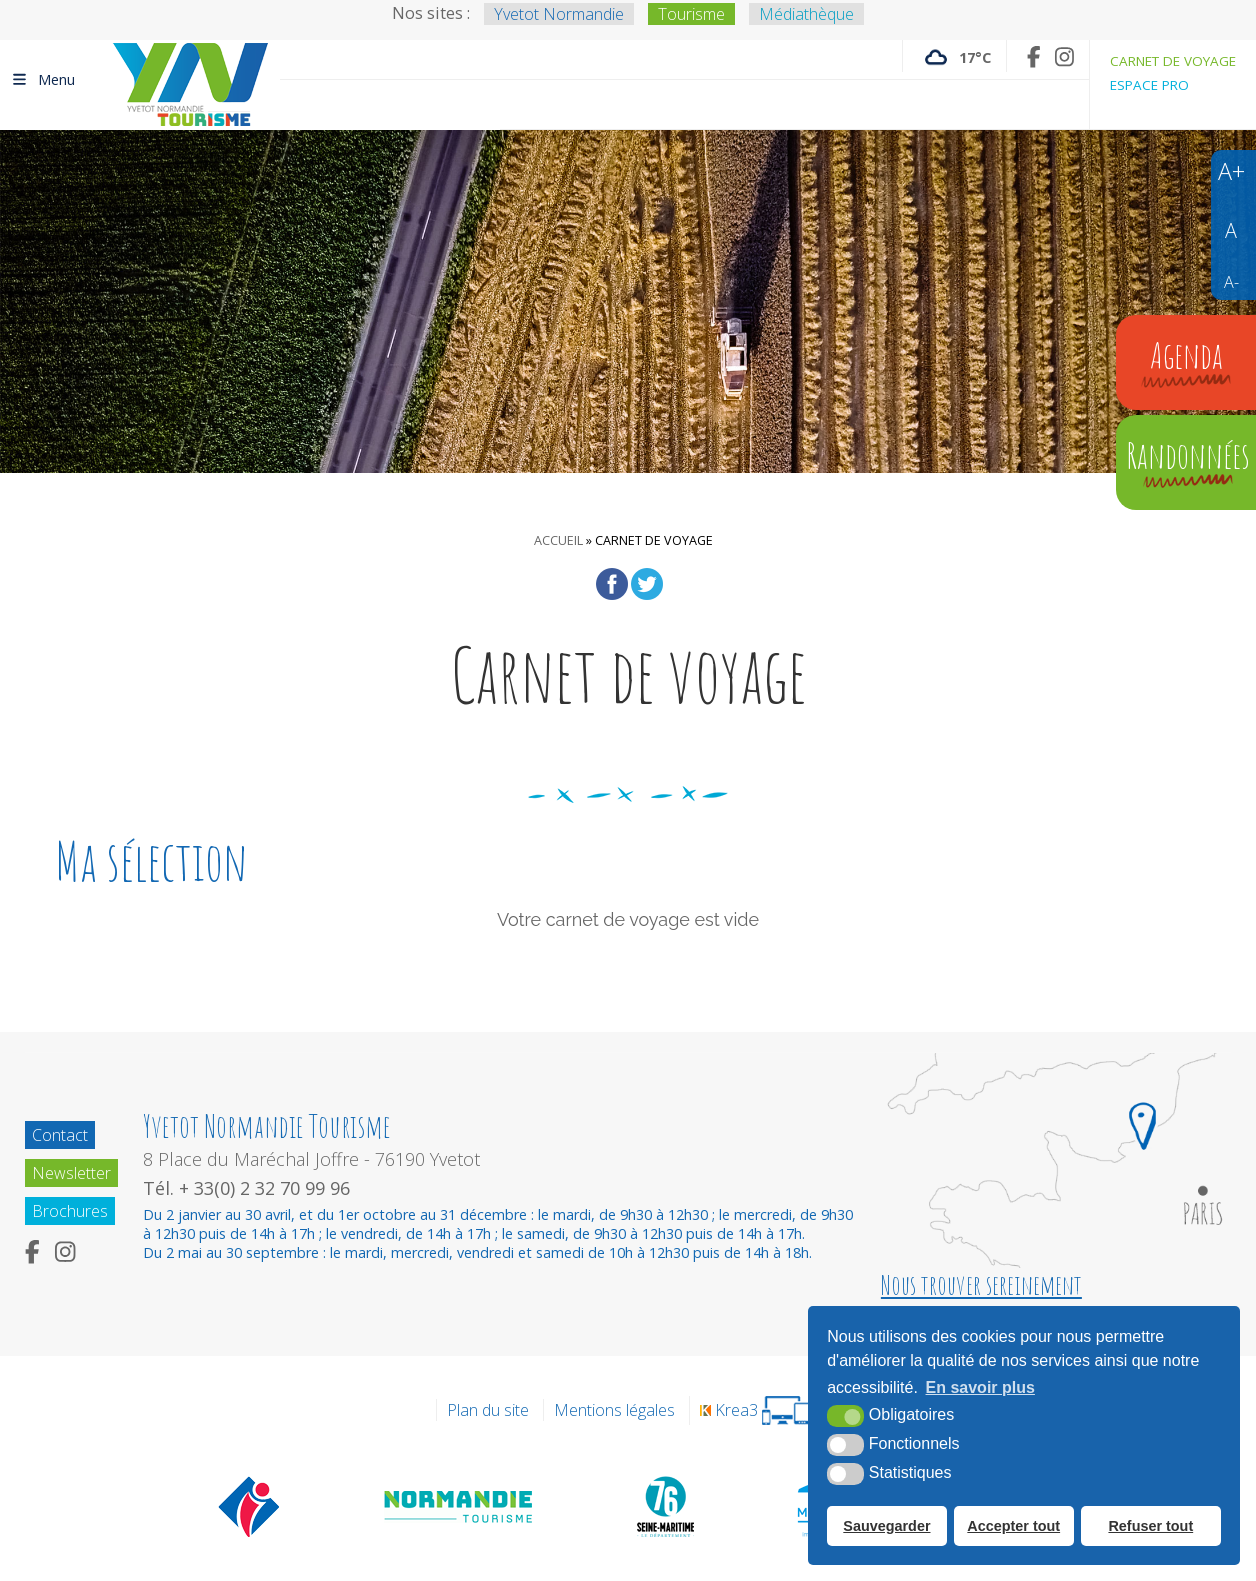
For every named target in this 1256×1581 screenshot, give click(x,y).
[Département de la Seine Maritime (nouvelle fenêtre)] (665, 1506)
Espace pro (1149, 85)
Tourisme (691, 14)
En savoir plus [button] (980, 1388)
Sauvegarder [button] (886, 1526)
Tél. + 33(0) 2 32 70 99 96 (246, 1188)
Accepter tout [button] (1013, 1526)
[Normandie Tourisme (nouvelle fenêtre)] (459, 1506)
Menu (42, 79)
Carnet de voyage (1173, 61)
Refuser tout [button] (1150, 1526)
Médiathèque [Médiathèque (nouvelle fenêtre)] (806, 14)
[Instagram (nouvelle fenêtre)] (1064, 56)
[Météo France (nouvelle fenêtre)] (954, 56)
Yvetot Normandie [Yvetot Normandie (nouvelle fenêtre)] (559, 14)
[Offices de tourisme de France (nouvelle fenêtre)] (249, 1506)
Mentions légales (614, 1410)
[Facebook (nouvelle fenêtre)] (1033, 56)
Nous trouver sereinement (981, 1285)
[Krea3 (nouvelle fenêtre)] (755, 1410)
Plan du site (488, 1410)
